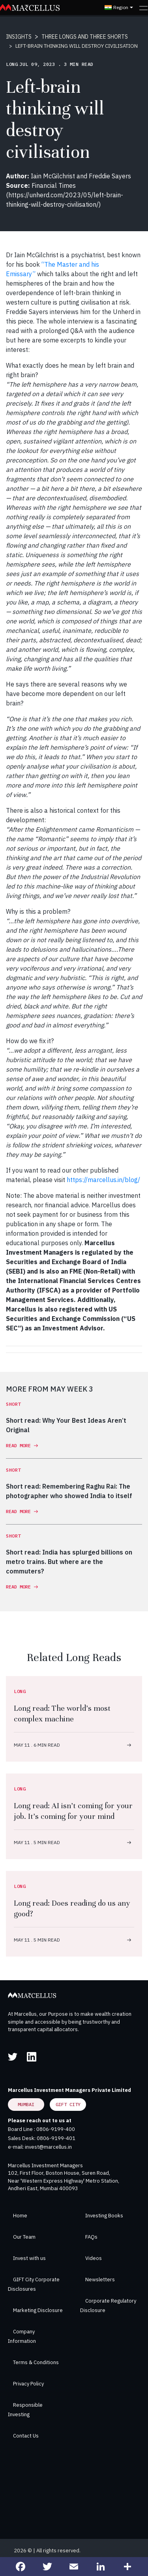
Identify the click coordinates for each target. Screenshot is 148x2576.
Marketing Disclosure (38, 2310)
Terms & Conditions (36, 2362)
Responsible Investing (25, 2410)
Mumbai (26, 2104)
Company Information (22, 2336)
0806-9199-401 (56, 2138)
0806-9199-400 (55, 2129)
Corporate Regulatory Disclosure (108, 2305)
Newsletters (100, 2279)
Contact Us (26, 2435)
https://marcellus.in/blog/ (103, 1180)
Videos (93, 2258)
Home (20, 2215)
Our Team (24, 2237)
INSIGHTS (19, 36)
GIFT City (68, 2104)
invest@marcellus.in (48, 2147)
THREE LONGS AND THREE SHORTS (84, 36)
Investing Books (104, 2215)
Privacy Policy (28, 2383)
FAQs (91, 2237)
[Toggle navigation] (143, 7)
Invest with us (29, 2258)
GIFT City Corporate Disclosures (34, 2284)
